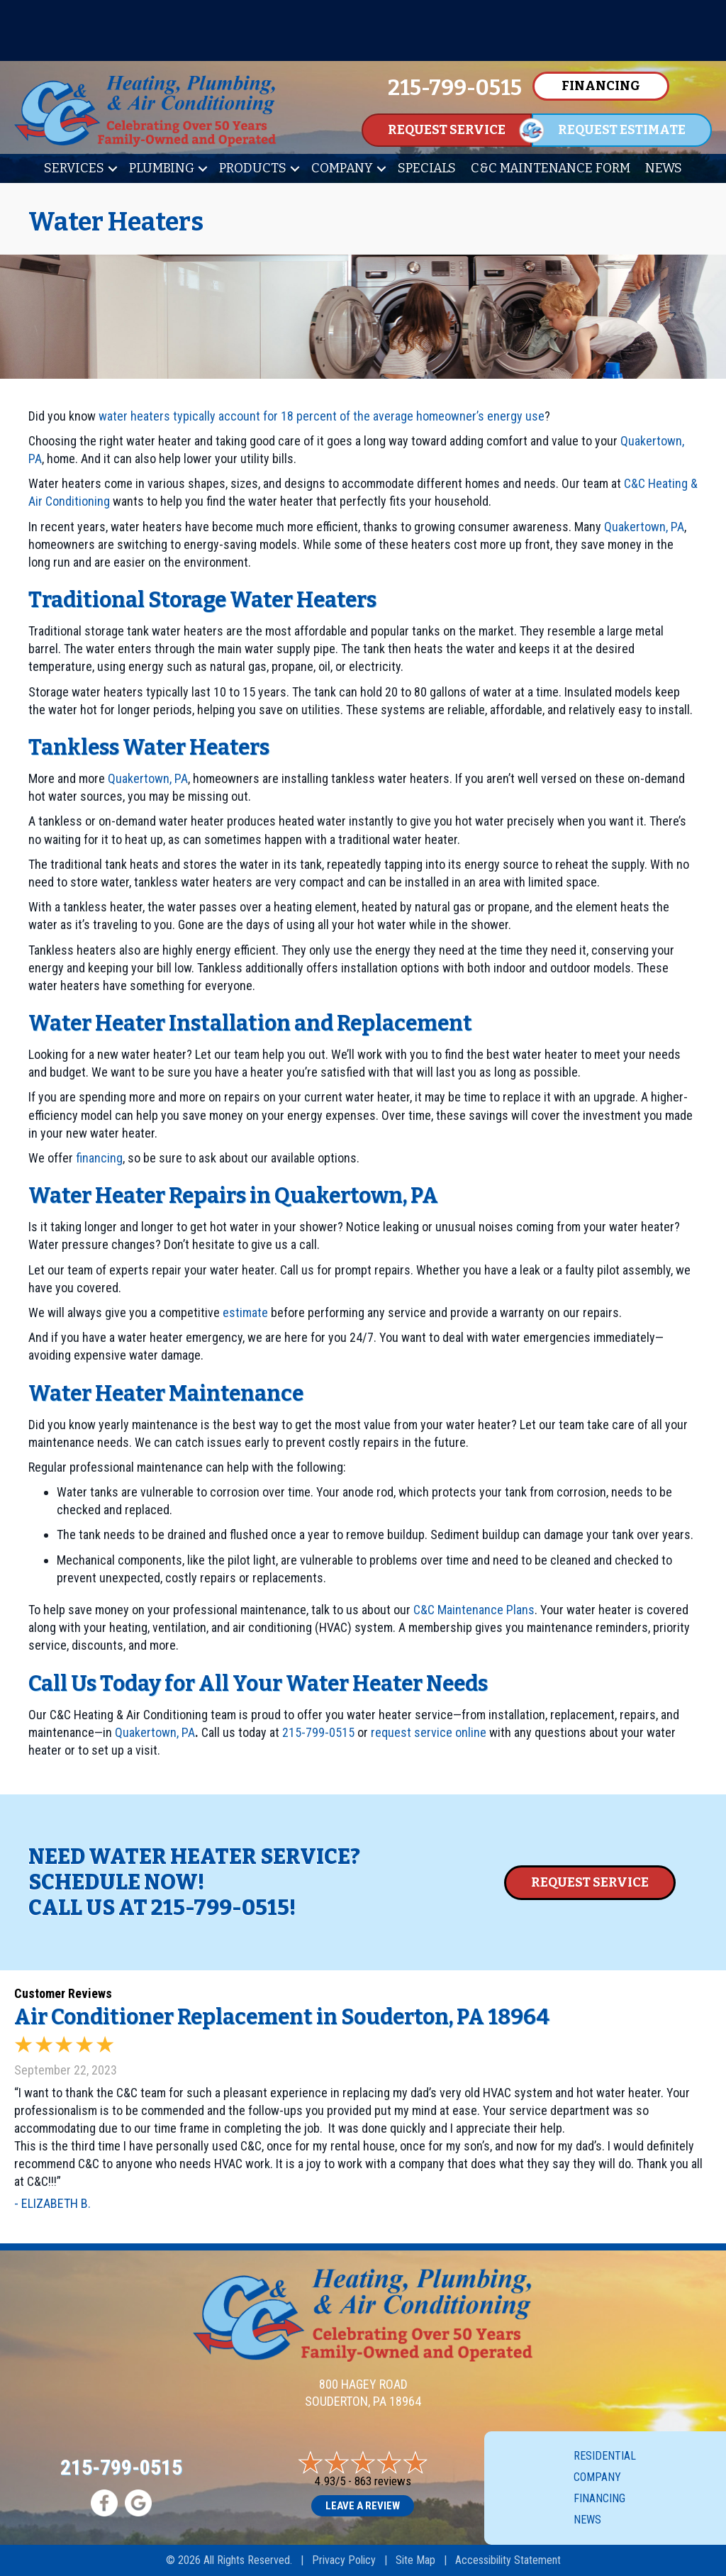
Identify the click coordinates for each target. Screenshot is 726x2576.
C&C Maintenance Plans (474, 1609)
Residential (605, 2456)
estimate (245, 1312)
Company (342, 168)
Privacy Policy (344, 2560)
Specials (427, 168)
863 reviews (382, 2481)
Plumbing (161, 168)
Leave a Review (362, 2505)
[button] (112, 168)
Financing (599, 2498)
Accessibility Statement (508, 2560)
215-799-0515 (318, 1732)
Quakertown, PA (644, 526)
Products (252, 168)
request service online (428, 1732)
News (663, 168)
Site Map (415, 2560)
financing (99, 1157)
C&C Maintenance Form (550, 168)
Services (74, 168)
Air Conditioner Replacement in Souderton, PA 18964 (281, 2017)
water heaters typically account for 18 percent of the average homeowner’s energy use (321, 416)
